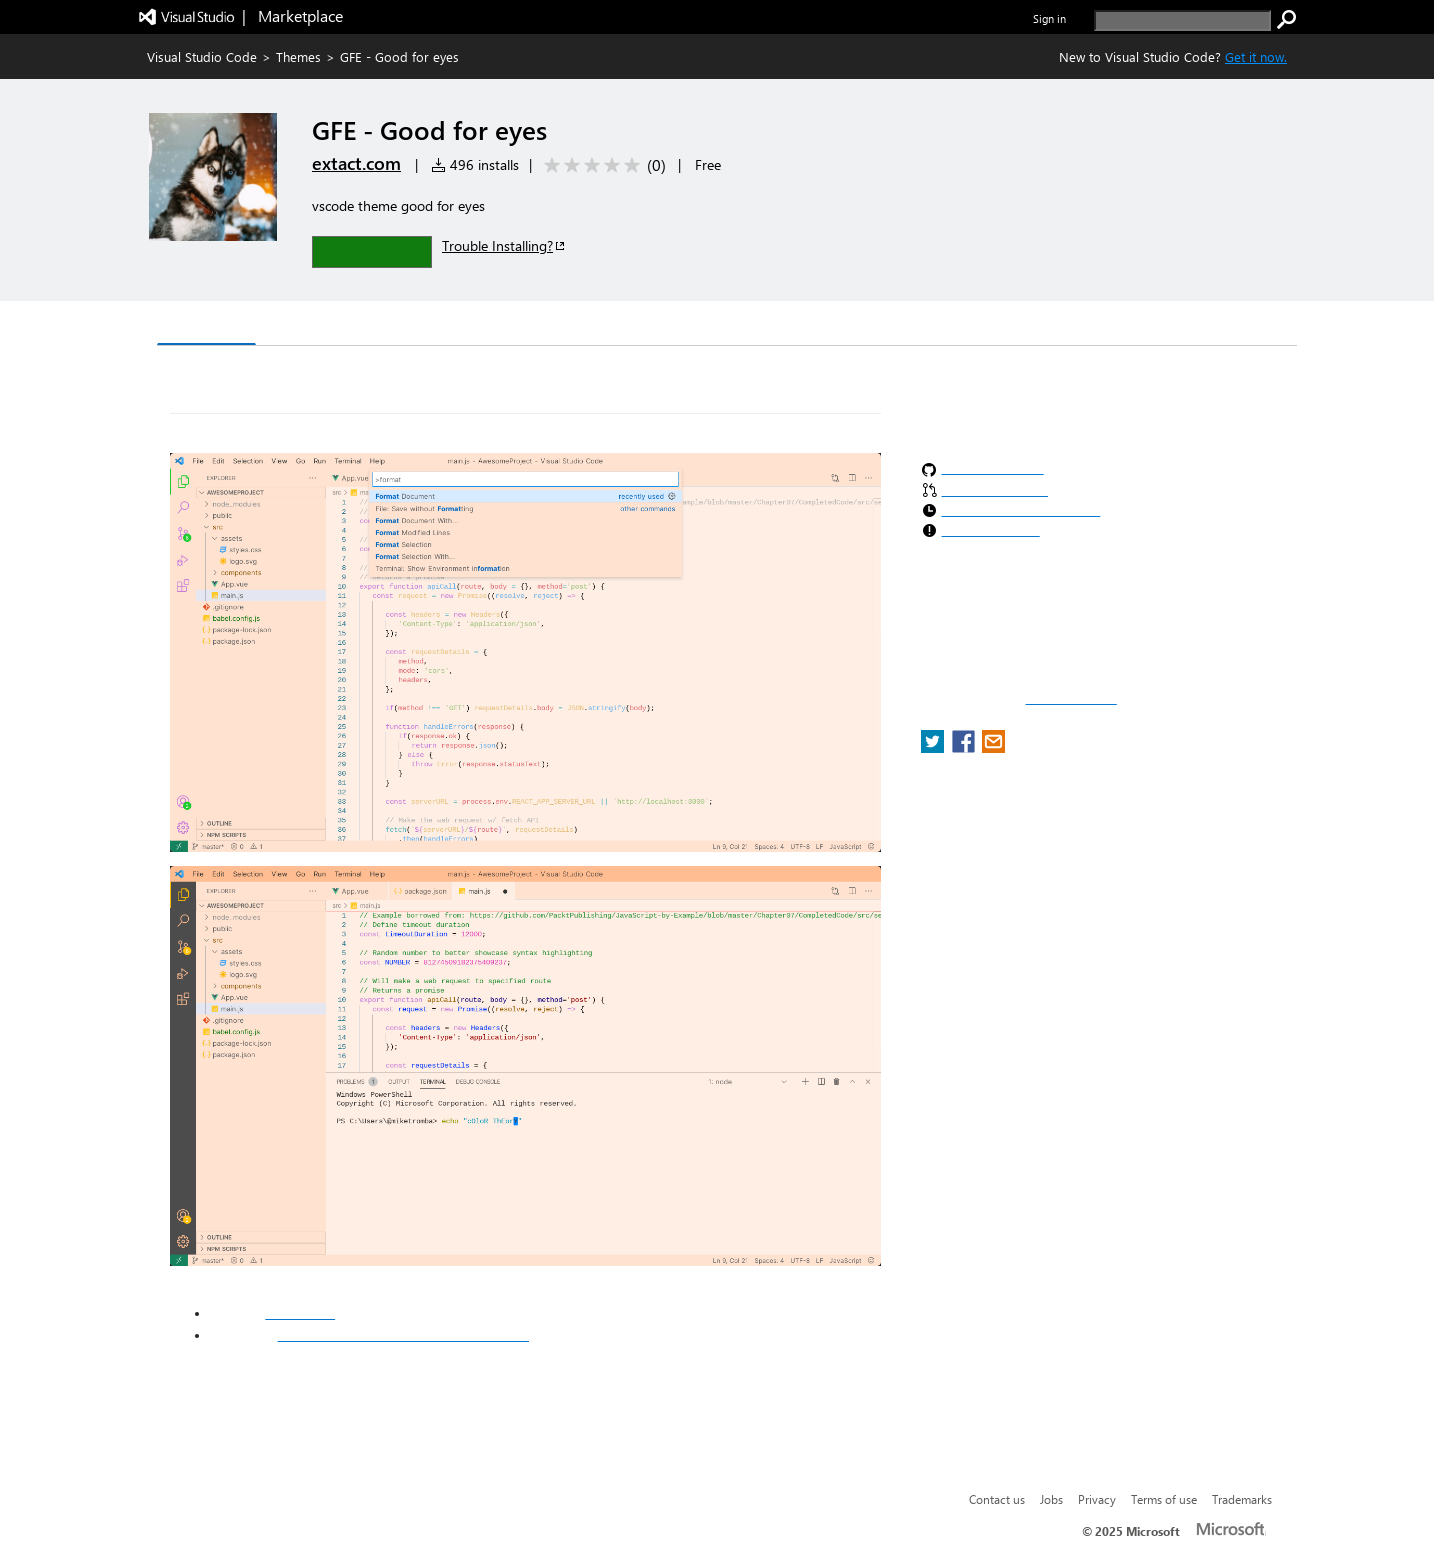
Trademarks (1242, 1499)
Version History (327, 325)
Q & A (435, 325)
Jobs (1051, 1499)
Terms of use (1164, 1499)
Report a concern (1071, 699)
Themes (298, 56)
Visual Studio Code (202, 56)
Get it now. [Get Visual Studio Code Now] (1256, 56)
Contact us (997, 1499)
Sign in (1049, 18)
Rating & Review (546, 325)
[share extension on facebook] (965, 747)
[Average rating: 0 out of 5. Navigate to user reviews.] (601, 165)
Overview (206, 324)
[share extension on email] (993, 747)
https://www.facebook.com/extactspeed (403, 1335)
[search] (1182, 20)
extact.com (300, 1313)
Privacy (1097, 1499)
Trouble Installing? (504, 245)
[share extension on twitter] (934, 747)
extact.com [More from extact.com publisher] (356, 163)
